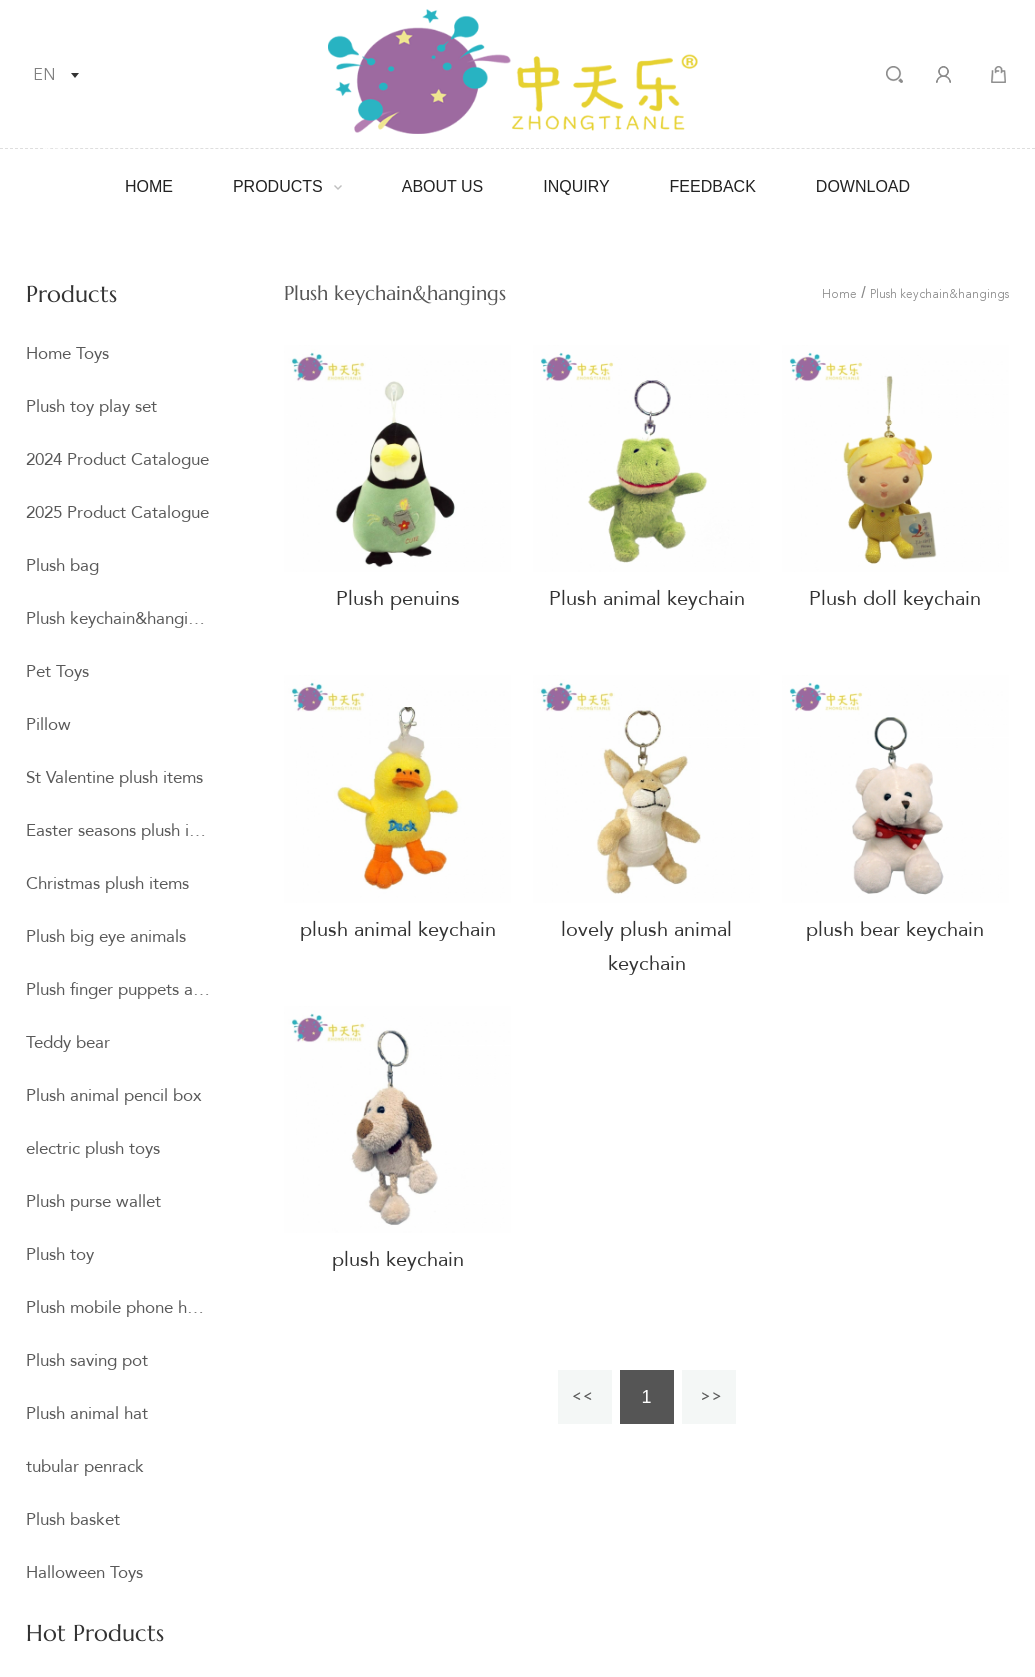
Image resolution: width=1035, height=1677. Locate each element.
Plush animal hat (87, 1413)
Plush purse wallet (93, 1201)
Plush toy (60, 1254)
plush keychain (398, 1259)
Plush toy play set (91, 406)
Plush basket (73, 1519)
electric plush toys (93, 1148)
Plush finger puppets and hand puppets (118, 989)
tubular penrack (85, 1466)
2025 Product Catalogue (117, 512)
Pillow (48, 724)
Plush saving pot (87, 1360)
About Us (443, 186)
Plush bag (62, 565)
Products (278, 186)
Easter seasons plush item (118, 830)
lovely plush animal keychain (646, 946)
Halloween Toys (84, 1572)
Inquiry (576, 186)
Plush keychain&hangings (118, 618)
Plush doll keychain (895, 598)
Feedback (713, 186)
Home (149, 186)
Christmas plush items (107, 883)
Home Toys (67, 353)
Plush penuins (398, 598)
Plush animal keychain (647, 598)
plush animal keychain (398, 929)
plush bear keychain (895, 929)
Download (863, 186)
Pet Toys (57, 671)
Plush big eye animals (106, 936)
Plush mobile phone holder (118, 1307)
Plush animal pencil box (114, 1095)
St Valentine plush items (114, 777)
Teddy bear (68, 1042)
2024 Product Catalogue (117, 459)
